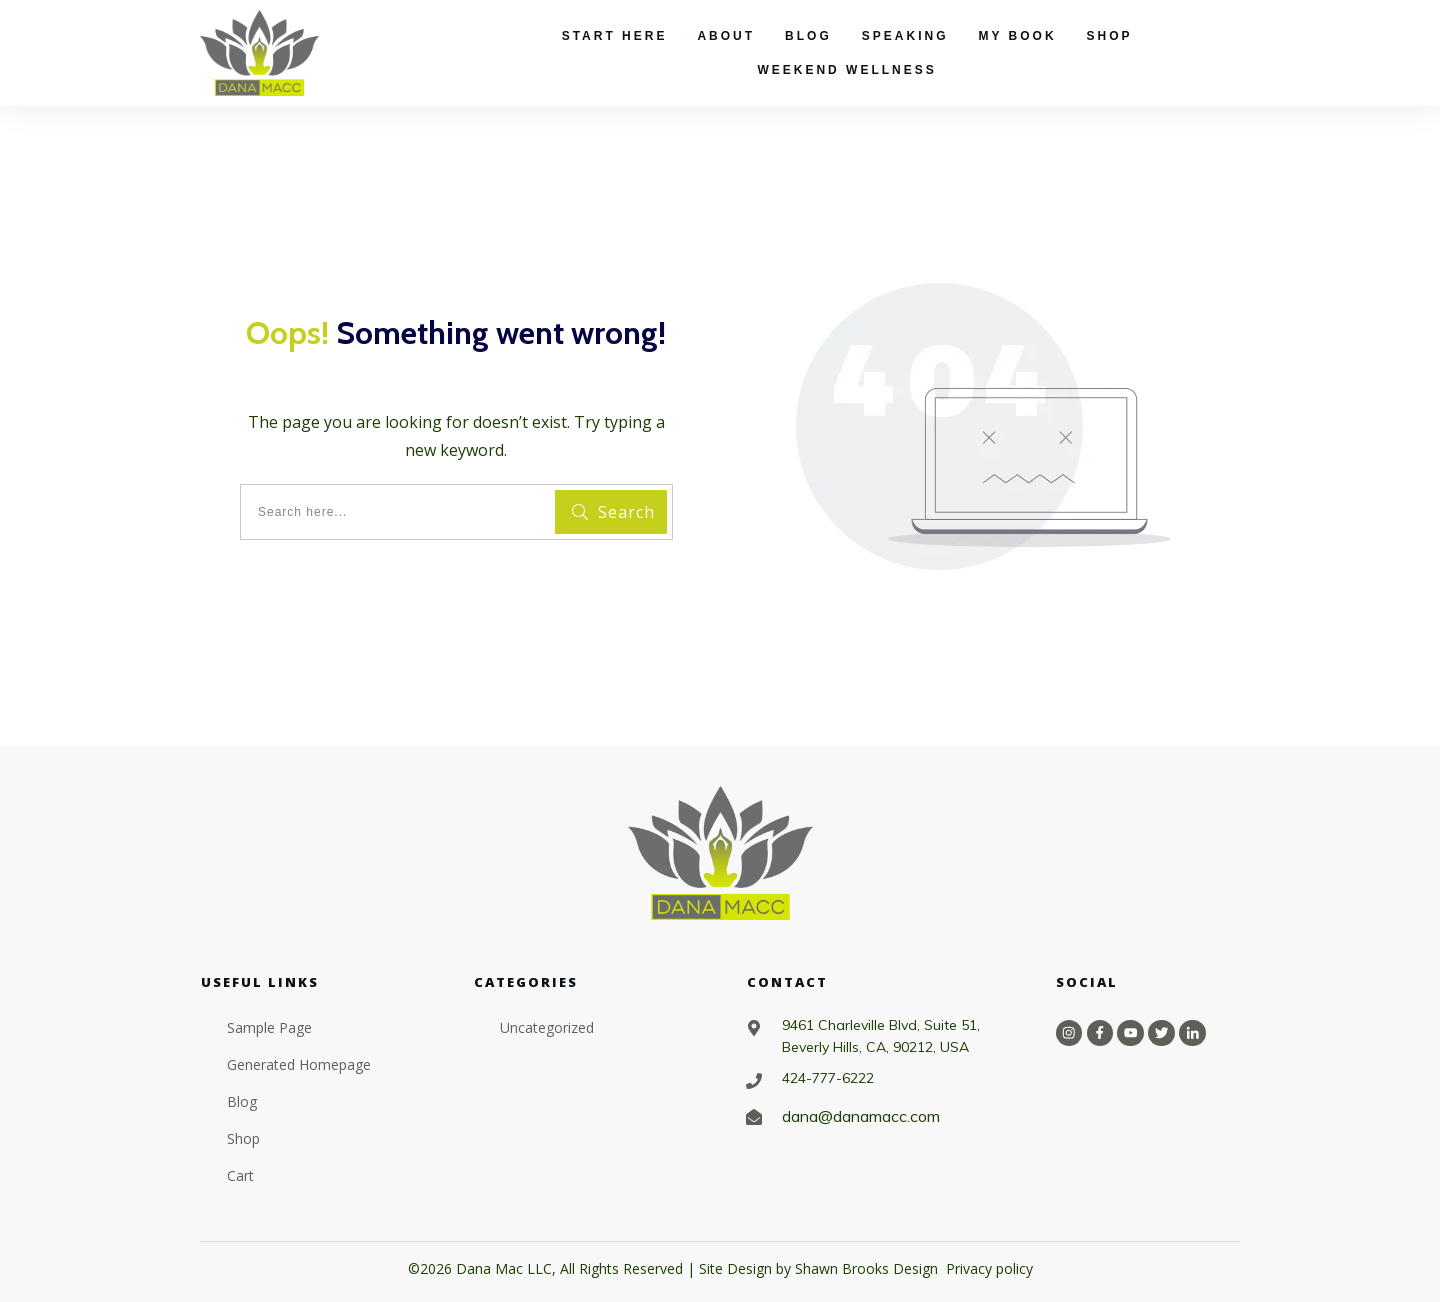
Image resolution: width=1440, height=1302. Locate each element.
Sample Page (269, 1027)
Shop (243, 1138)
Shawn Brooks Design (866, 1268)
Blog (242, 1101)
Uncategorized (547, 1027)
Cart (240, 1175)
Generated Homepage (299, 1064)
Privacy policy (989, 1268)
